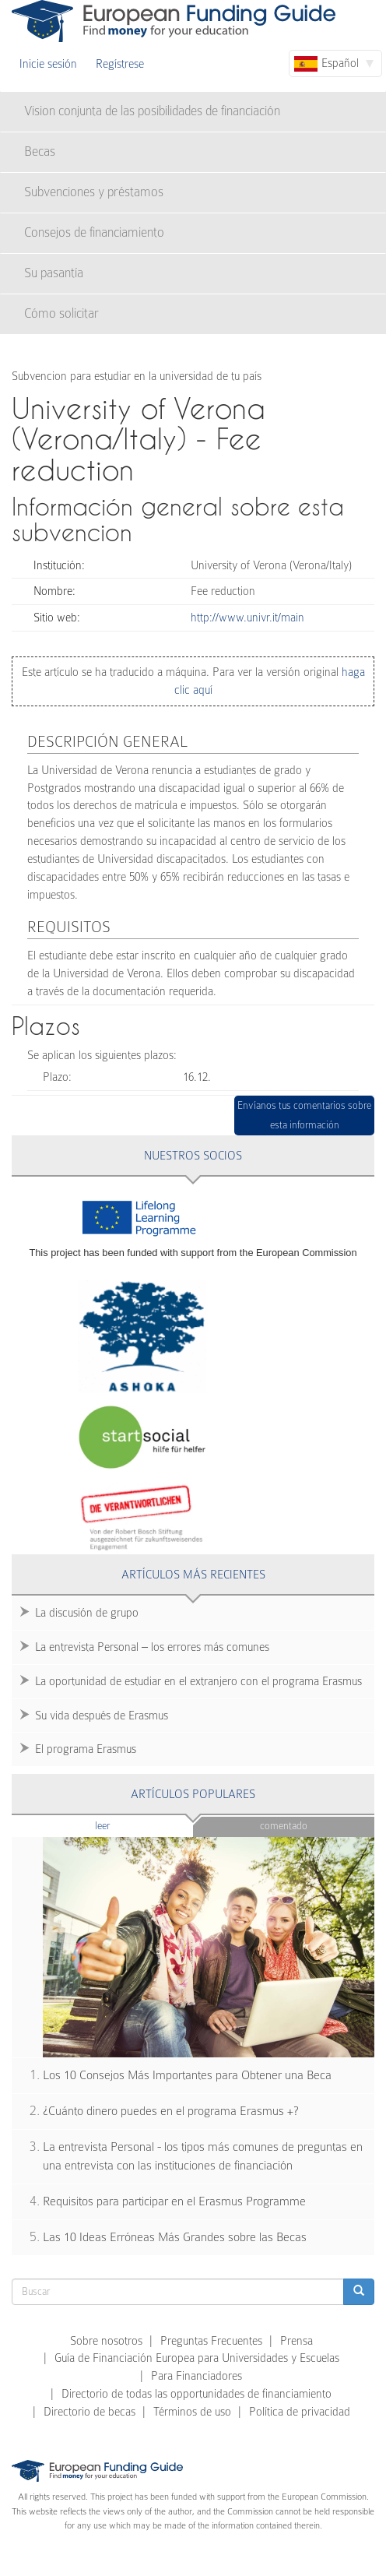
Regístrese (120, 64)
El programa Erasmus (85, 1749)
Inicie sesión (48, 64)
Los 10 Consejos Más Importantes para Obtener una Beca (187, 2075)
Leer (132, 1825)
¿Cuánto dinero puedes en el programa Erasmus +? (171, 2111)
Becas (39, 151)
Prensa (296, 2341)
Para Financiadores (196, 2376)
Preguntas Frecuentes (211, 2341)
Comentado (283, 1826)
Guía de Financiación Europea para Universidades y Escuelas (196, 2358)
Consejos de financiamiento (94, 232)
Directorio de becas (89, 2411)
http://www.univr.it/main (247, 617)
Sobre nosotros (106, 2341)
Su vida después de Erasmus (101, 1715)
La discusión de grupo (87, 1612)
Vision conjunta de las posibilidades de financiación (152, 111)
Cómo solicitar (61, 313)
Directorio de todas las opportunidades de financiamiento (196, 2394)
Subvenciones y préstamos (93, 192)
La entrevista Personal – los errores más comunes (152, 1647)
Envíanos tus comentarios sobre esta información (304, 1115)
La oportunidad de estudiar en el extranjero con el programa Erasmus (198, 1681)
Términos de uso (192, 2411)
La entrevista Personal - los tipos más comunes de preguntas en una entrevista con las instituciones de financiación (203, 2156)
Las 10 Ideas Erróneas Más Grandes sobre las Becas (175, 2237)
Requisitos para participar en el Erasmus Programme (174, 2201)
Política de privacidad (299, 2411)
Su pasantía (53, 273)
